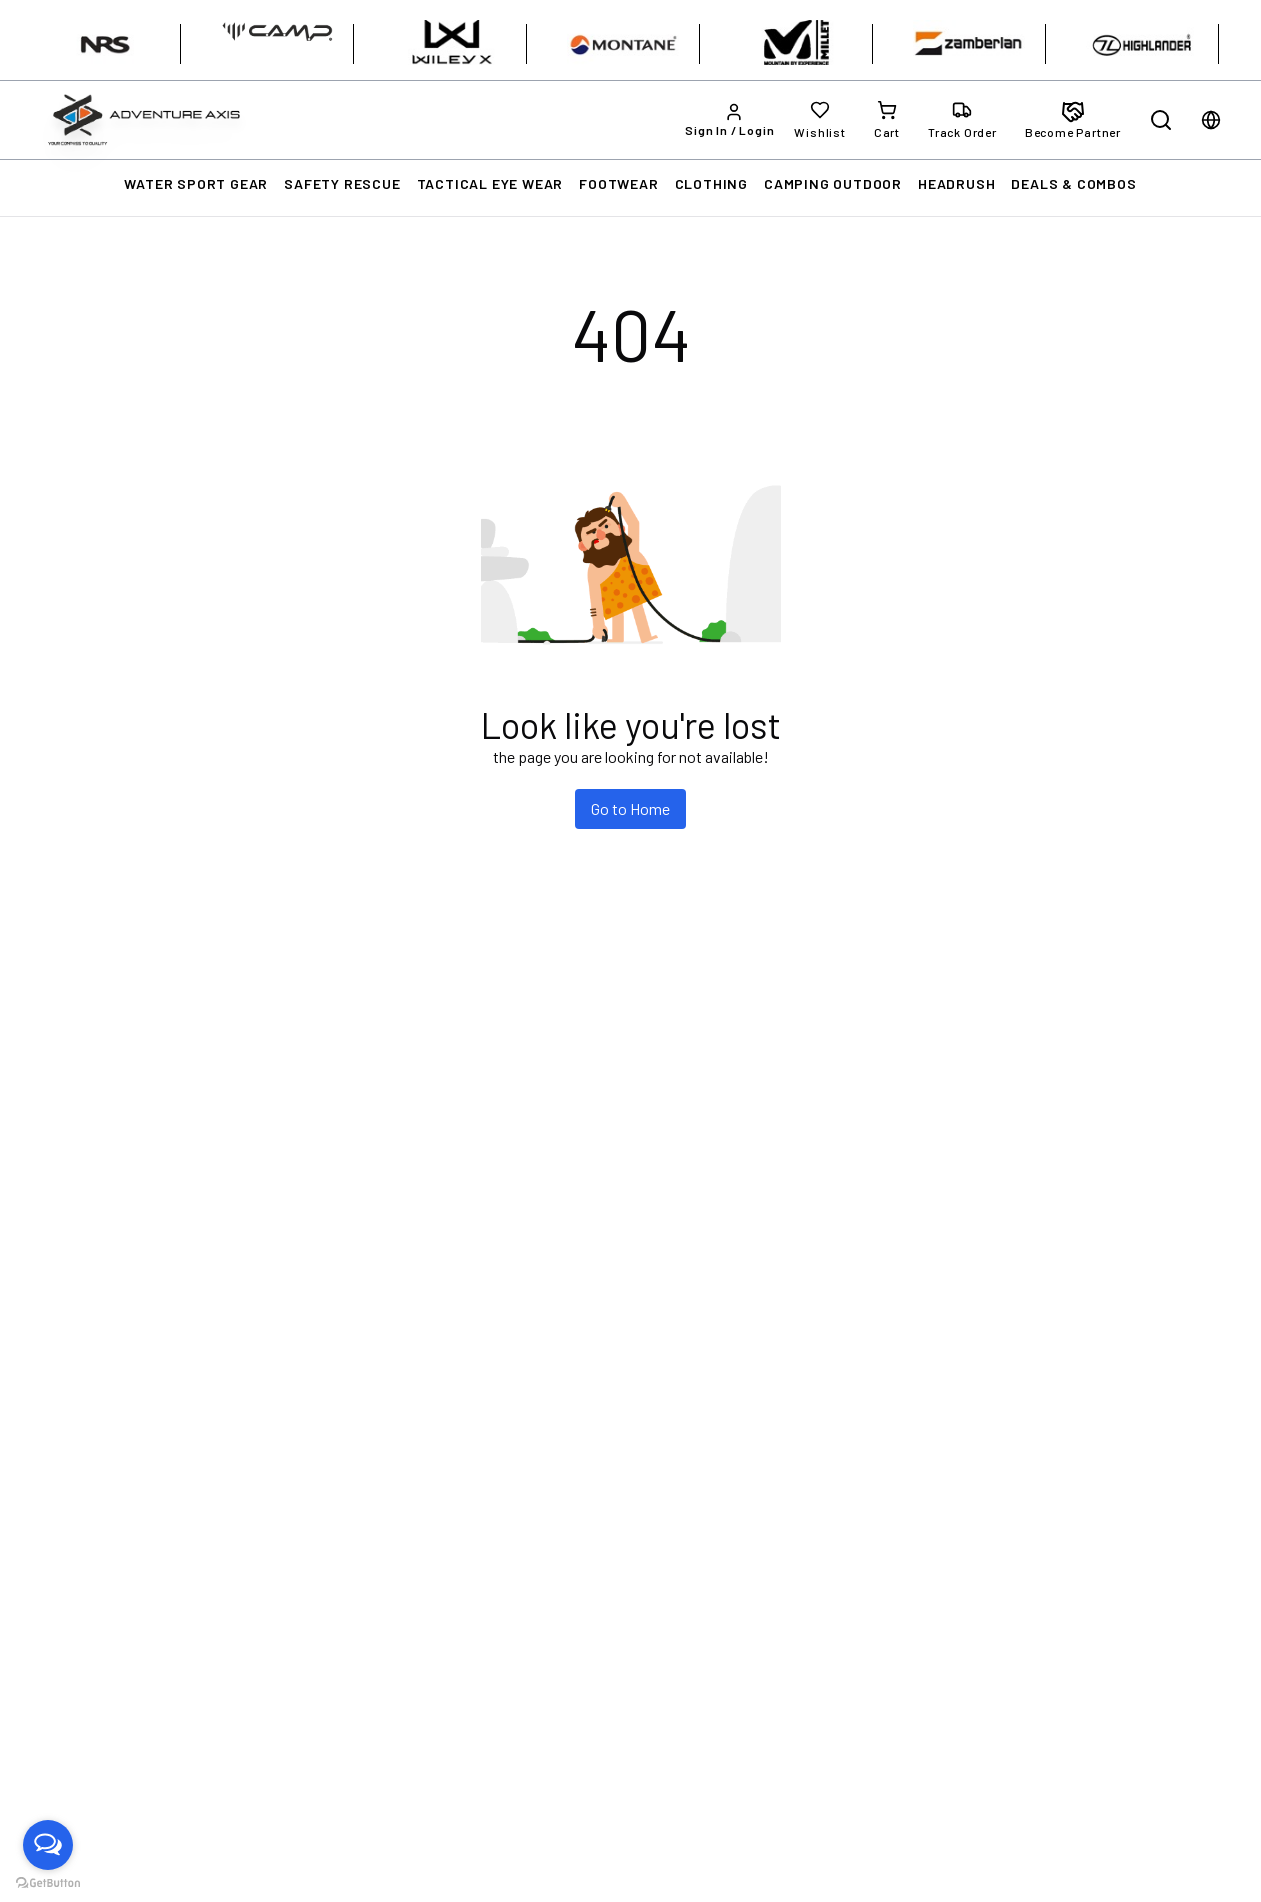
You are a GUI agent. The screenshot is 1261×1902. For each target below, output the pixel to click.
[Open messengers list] (48, 1845)
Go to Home (630, 808)
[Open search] (1161, 120)
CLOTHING (711, 183)
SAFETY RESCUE (342, 183)
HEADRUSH (956, 183)
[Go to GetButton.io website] (48, 1882)
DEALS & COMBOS (1073, 183)
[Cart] (887, 120)
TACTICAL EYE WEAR (490, 183)
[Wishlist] (819, 120)
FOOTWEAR (618, 183)
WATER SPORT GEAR (196, 183)
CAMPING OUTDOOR (833, 183)
